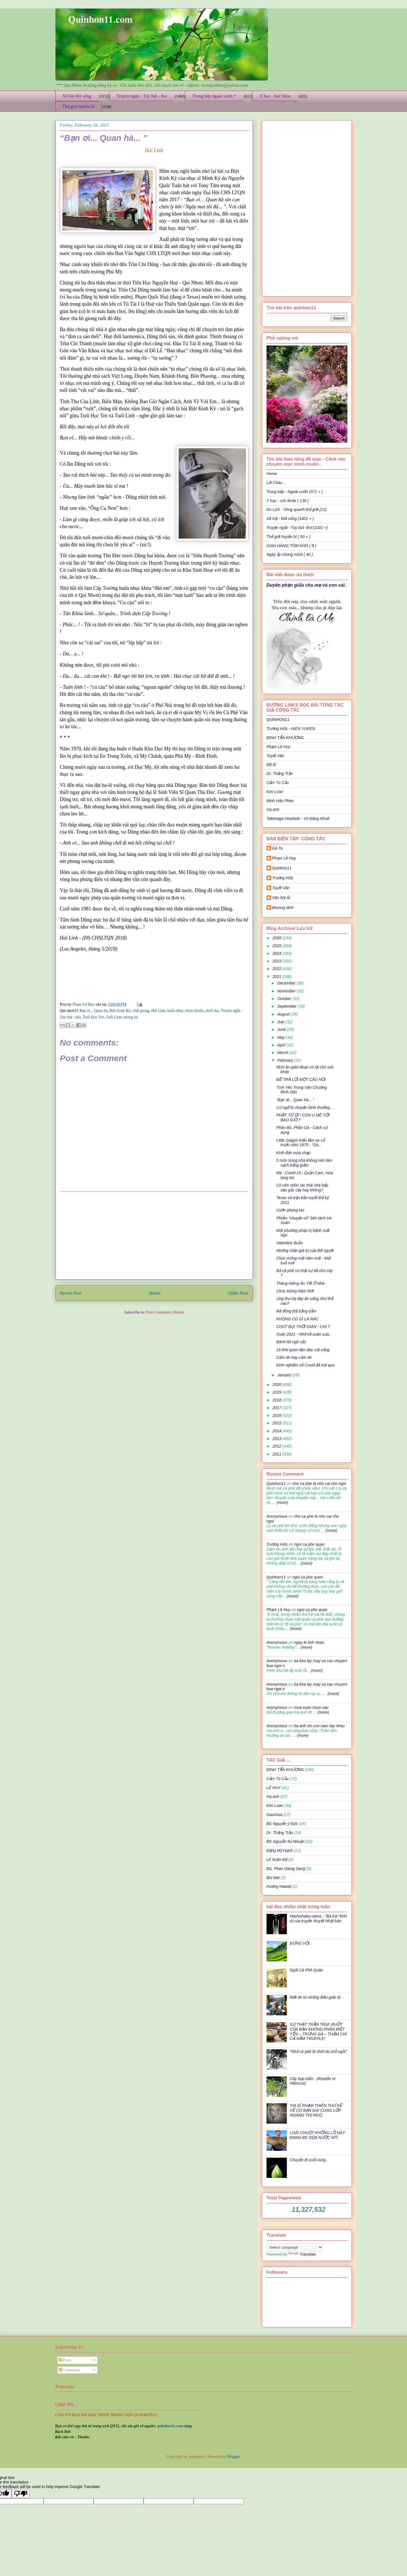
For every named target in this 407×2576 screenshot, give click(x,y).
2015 (277, 1423)
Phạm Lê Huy (279, 746)
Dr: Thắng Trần (280, 773)
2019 (277, 1392)
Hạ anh (273, 809)
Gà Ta (277, 848)
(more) (281, 1502)
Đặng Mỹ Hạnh (280, 1850)
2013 (277, 1438)
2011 (277, 1454)
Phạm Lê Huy (84, 1004)
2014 (277, 1431)
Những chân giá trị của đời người (304, 1250)
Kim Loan (275, 791)
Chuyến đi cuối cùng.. (309, 2160)
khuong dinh (283, 907)
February (285, 1060)
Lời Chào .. (276, 482)
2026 (277, 938)
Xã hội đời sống (76, 96)
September (287, 1006)
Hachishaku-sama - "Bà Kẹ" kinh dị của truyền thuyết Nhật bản (318, 1918)
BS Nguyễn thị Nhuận (285, 1841)
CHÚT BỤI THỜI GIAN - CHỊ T (303, 1326)
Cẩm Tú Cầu (278, 782)
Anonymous (277, 1516)
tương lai (131, 1017)
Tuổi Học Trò (93, 1017)
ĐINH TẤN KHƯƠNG (285, 737)
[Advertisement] (154, 1235)
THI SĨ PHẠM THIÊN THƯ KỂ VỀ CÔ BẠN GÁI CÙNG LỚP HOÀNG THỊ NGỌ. (316, 2110)
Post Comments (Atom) (165, 1312)
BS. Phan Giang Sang (286, 1868)
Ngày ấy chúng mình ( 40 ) (290, 554)
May (281, 1037)
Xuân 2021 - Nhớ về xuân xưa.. (303, 1334)
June (282, 1029)
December (286, 983)
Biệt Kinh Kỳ (120, 1011)
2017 (277, 1407)
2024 (277, 953)
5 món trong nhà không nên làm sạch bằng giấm (304, 1162)
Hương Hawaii (279, 1886)
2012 (277, 1446)
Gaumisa (274, 1814)
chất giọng (141, 1011)
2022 (277, 968)
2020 (277, 1384)
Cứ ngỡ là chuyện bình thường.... (305, 1107)
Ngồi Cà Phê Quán (306, 1970)
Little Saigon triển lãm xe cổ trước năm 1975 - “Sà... (300, 1142)
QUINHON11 (278, 719)
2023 (277, 961)
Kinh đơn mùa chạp (293, 1152)
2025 (277, 945)
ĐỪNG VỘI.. (301, 1943)
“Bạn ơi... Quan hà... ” (295, 1100)
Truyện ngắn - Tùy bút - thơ (141, 96)
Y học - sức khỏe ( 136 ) (288, 500)
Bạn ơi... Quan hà (93, 1011)
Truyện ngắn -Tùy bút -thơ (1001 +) (297, 527)
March (283, 1052)
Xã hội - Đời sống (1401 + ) (290, 518)
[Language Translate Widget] (295, 2247)
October (285, 998)
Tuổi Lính (114, 1017)
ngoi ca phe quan (309, 1544)
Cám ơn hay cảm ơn (293, 1357)
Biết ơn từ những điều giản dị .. (317, 1997)
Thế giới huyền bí (78, 106)
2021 (277, 976)
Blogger (233, 2456)
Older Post (238, 1293)
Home (155, 1293)
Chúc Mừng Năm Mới (294, 1291)
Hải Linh (158, 1011)
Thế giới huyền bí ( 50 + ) (289, 536)
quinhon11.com (170, 2426)
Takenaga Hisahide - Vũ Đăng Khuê (298, 818)
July (281, 1022)
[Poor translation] (21, 2493)
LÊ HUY (274, 1787)
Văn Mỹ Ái (281, 897)
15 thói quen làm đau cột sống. (303, 1350)
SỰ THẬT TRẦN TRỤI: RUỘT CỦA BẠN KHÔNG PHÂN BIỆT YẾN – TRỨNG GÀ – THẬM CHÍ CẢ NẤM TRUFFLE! (318, 2031)
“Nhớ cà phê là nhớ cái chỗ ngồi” (318, 2051)
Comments (69, 2370)
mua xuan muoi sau (311, 1707)
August (284, 1014)
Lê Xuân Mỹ (277, 1859)
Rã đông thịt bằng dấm (296, 1311)
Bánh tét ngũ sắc (291, 1342)
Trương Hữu (282, 878)
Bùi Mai (273, 1877)
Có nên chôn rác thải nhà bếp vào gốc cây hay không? (302, 1187)
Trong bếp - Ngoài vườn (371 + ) (295, 491)
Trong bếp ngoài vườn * (214, 96)
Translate (302, 2254)
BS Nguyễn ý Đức (282, 1823)
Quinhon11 (282, 868)
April (281, 1045)
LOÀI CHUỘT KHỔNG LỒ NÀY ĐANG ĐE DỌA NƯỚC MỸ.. (317, 2135)
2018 (277, 1400)
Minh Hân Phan (280, 800)
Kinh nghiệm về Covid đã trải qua (305, 1365)
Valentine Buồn (289, 1243)
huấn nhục (175, 1011)
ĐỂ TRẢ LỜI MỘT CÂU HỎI (301, 1079)
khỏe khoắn (195, 1011)
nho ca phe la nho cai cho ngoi (319, 1483)
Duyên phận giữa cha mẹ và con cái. (306, 585)
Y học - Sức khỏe (275, 96)
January (285, 1375)
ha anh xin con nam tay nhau (319, 1726)
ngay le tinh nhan (309, 1642)
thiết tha (212, 1011)
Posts (65, 2360)
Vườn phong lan (290, 1210)
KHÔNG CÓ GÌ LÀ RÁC (297, 1319)
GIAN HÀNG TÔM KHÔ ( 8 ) (292, 545)
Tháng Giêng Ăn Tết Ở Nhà (300, 1283)
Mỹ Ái (271, 764)
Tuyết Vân (275, 755)
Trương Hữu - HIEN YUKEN (291, 728)
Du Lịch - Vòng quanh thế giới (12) (297, 509)
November (286, 991)
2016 (277, 1415)
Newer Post (71, 1293)
